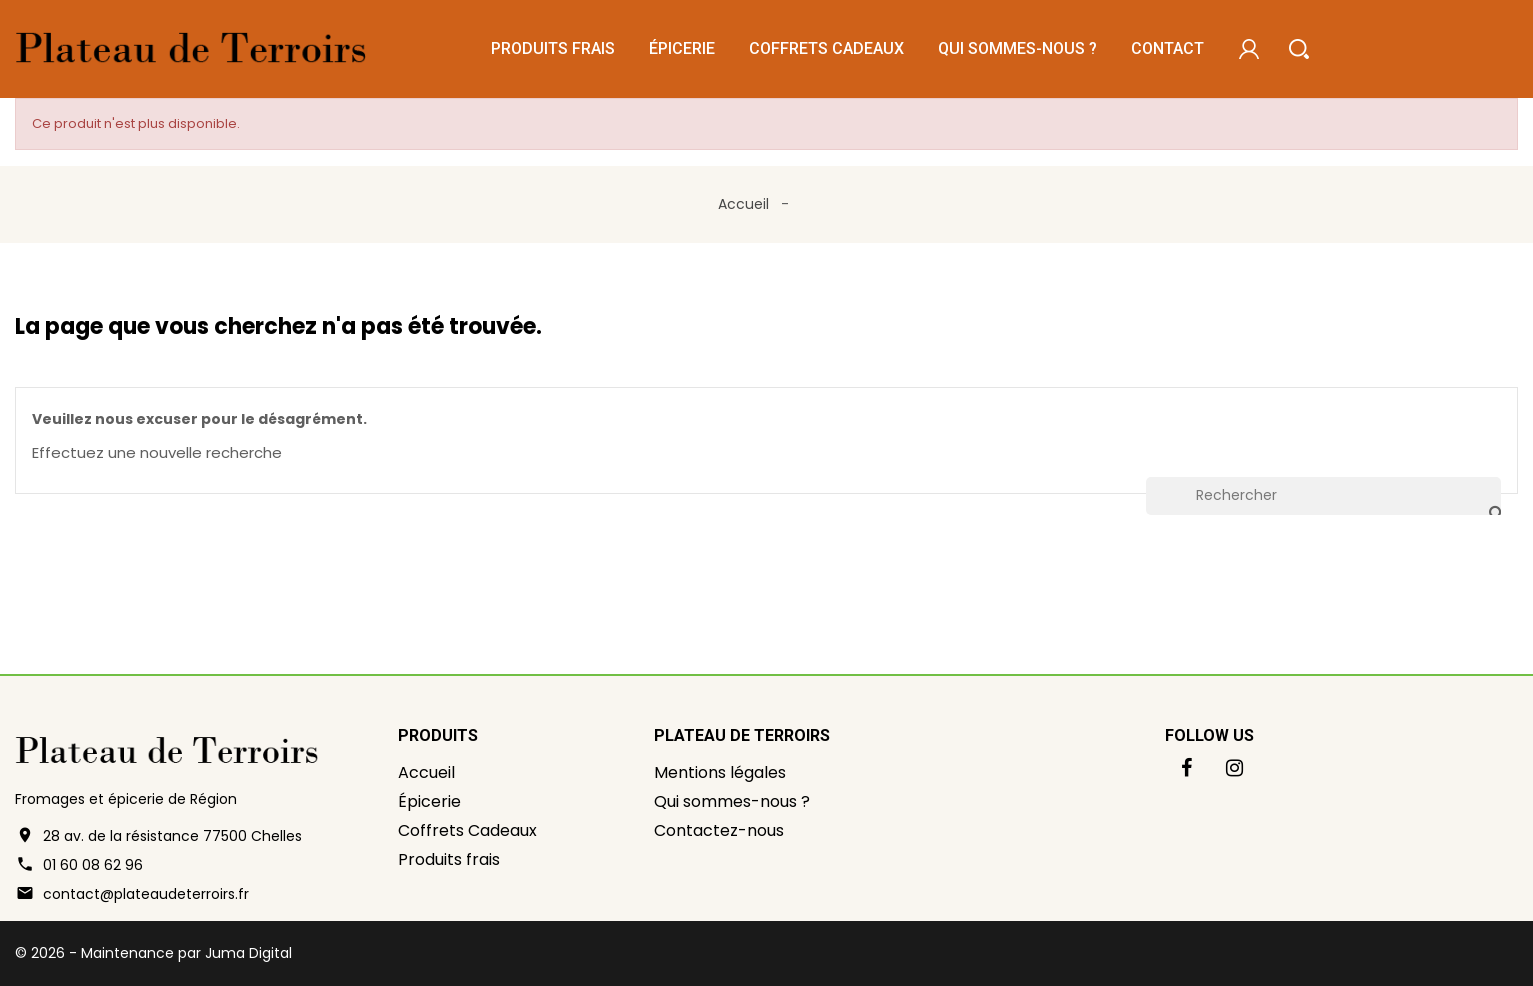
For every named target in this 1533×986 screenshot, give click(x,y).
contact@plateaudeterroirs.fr (146, 894)
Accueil (426, 772)
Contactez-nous (719, 830)
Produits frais (553, 48)
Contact (1167, 48)
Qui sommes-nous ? (1017, 48)
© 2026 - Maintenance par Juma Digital (153, 953)
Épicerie (682, 48)
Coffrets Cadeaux (826, 48)
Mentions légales (720, 772)
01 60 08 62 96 (93, 865)
